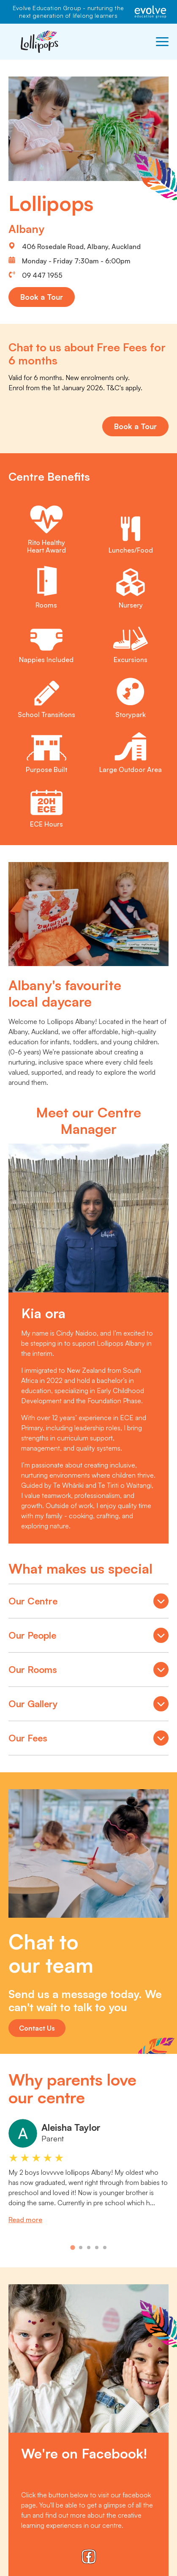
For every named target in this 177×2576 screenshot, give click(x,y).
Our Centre (88, 1602)
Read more (25, 2219)
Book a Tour (41, 296)
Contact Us (37, 2028)
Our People (88, 1636)
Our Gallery (88, 1705)
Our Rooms (88, 1671)
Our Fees (88, 1739)
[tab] (72, 2247)
